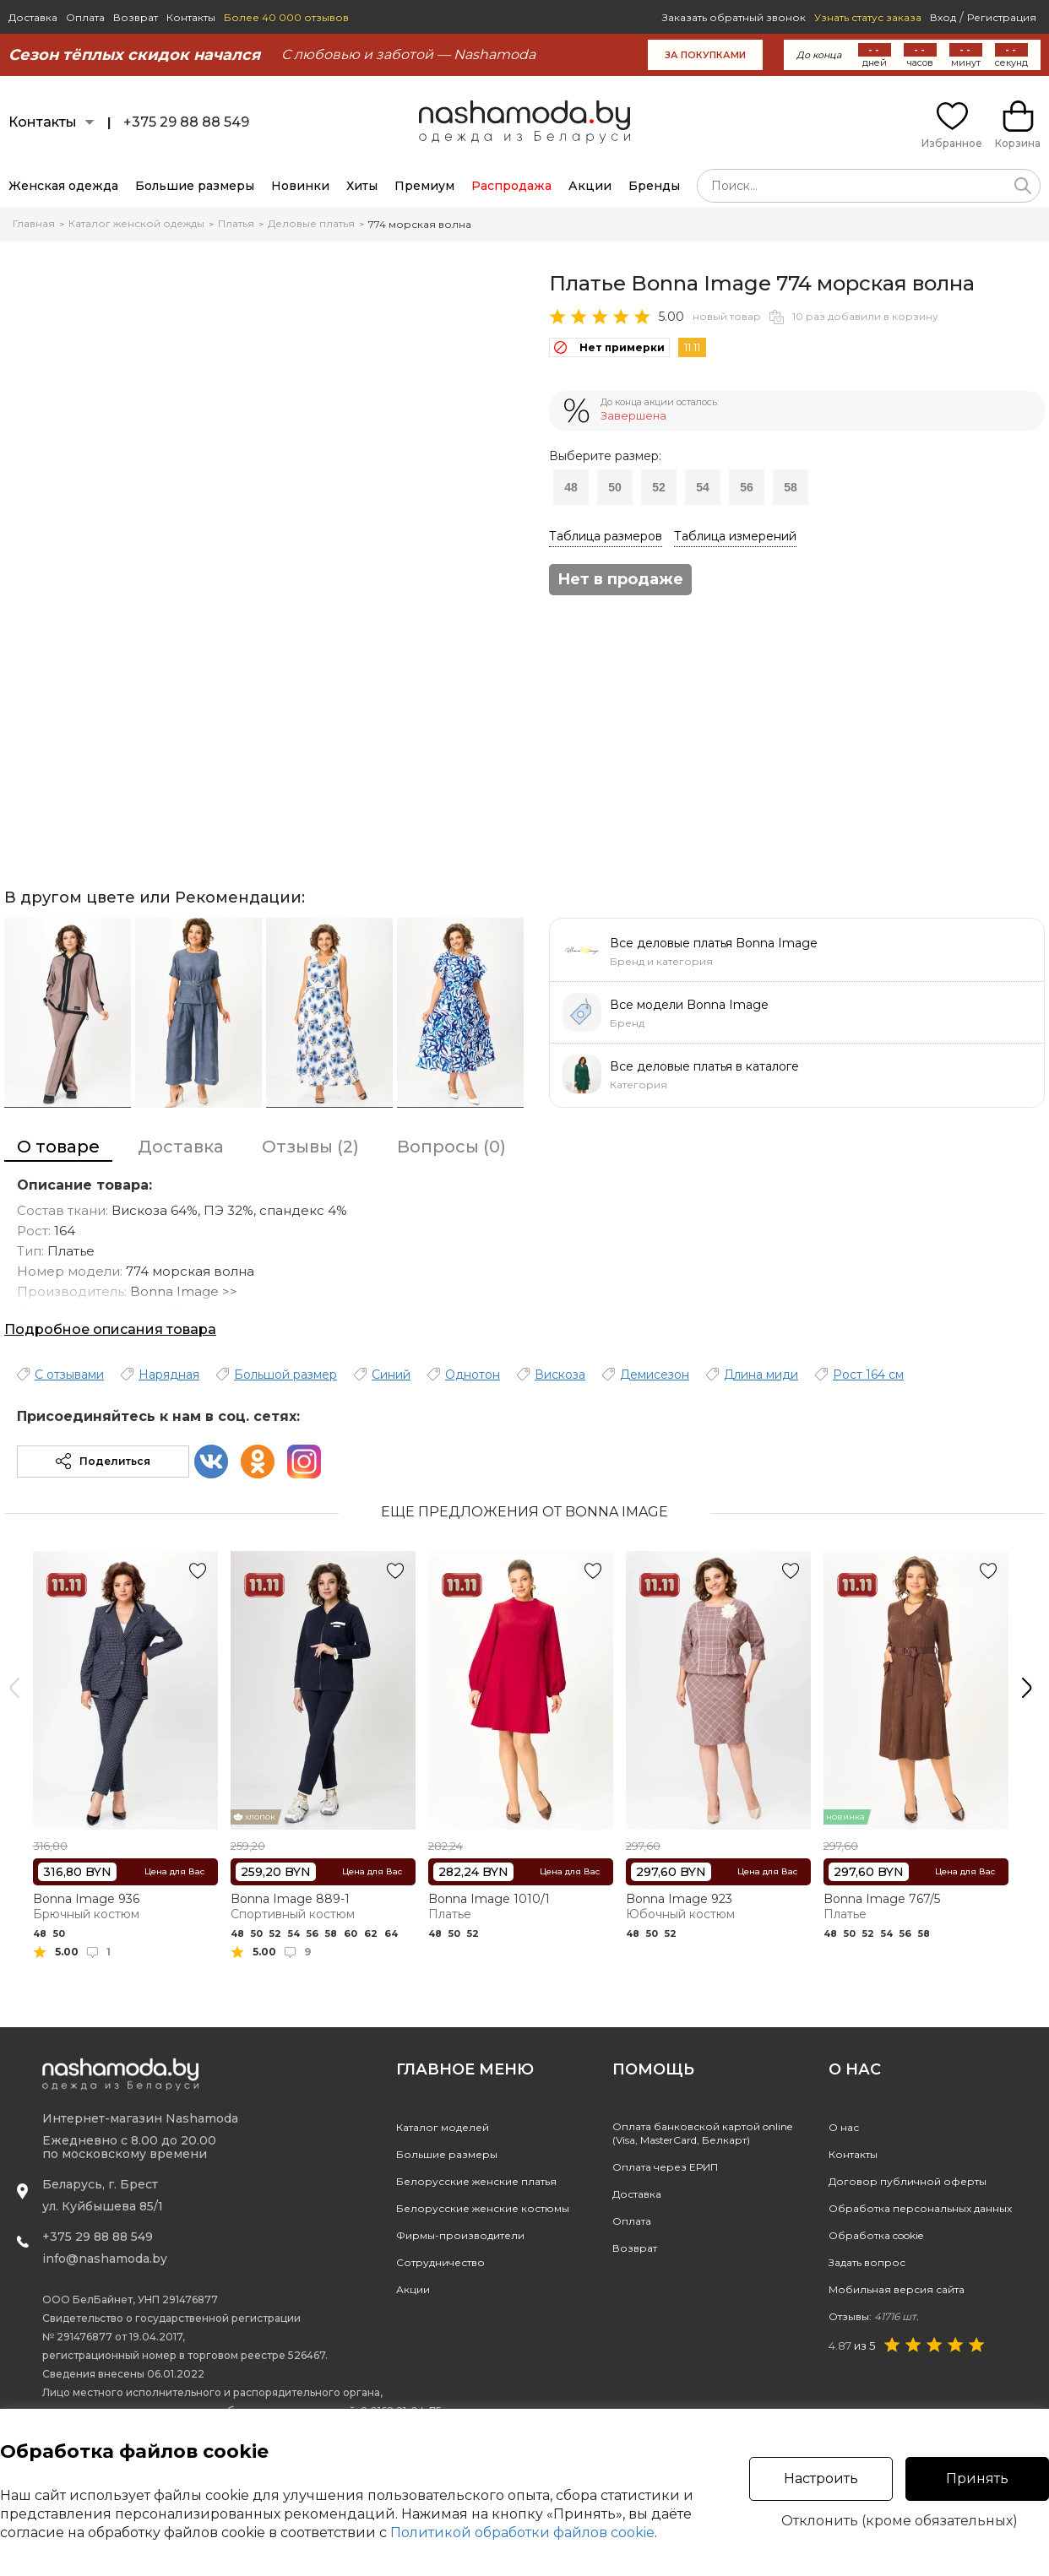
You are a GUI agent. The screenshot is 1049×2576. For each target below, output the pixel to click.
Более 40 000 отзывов (286, 17)
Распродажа (511, 186)
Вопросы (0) (451, 1146)
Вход (943, 17)
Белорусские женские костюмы (482, 2208)
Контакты (190, 17)
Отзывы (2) (310, 1146)
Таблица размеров (605, 536)
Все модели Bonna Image (689, 1004)
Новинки (300, 186)
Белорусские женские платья (476, 2181)
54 (702, 487)
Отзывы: (874, 2316)
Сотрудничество (440, 2262)
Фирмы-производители (460, 2235)
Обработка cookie (876, 2235)
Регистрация (1001, 17)
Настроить (821, 2478)
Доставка (32, 17)
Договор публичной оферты (907, 2181)
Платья (236, 223)
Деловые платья (311, 223)
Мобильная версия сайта (897, 2289)
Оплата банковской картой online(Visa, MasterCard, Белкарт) (702, 2133)
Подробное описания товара (110, 1329)
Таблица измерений (735, 536)
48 (571, 487)
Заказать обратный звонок (734, 17)
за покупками (705, 55)
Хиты (362, 186)
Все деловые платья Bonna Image (714, 943)
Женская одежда (63, 186)
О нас (844, 2127)
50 (615, 487)
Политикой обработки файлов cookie (522, 2532)
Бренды (654, 186)
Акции (589, 186)
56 (746, 487)
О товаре (58, 1146)
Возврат (135, 17)
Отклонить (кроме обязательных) (899, 2521)
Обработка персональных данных (920, 2208)
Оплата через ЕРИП (665, 2167)
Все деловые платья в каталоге (704, 1066)
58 (790, 487)
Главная (34, 223)
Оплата (85, 17)
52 (659, 487)
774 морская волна (419, 224)
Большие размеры (194, 186)
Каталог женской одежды (136, 223)
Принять (977, 2478)
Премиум (424, 186)
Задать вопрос (867, 2262)
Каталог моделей (442, 2127)
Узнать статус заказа (867, 17)
